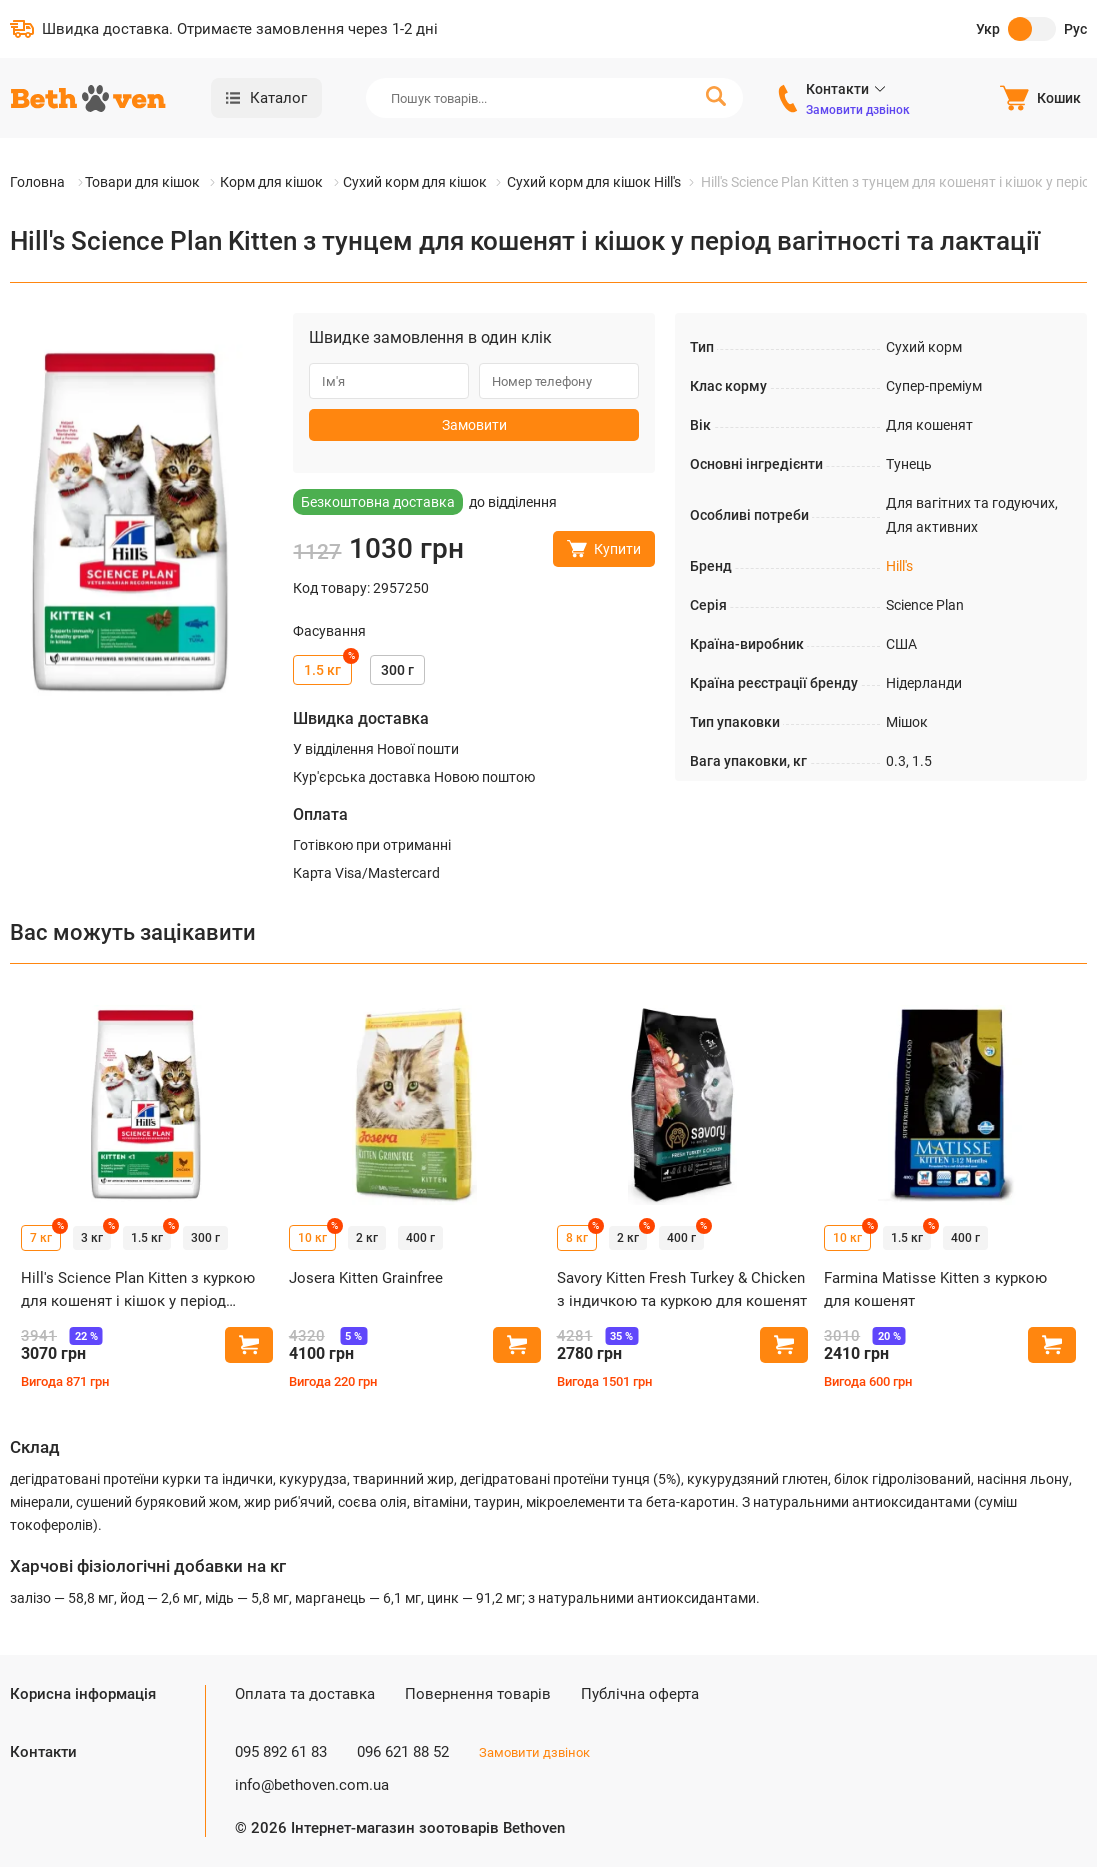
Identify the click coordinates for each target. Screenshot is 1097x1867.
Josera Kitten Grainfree (366, 1278)
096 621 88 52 (403, 1752)
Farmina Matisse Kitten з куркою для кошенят (935, 1289)
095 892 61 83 (281, 1752)
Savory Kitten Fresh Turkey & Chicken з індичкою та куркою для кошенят (682, 1289)
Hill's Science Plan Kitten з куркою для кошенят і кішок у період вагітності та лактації (138, 1290)
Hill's (899, 566)
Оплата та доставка (305, 1694)
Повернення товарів (478, 1694)
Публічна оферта (640, 1694)
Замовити (474, 425)
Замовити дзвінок (858, 110)
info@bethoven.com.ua (312, 1785)
